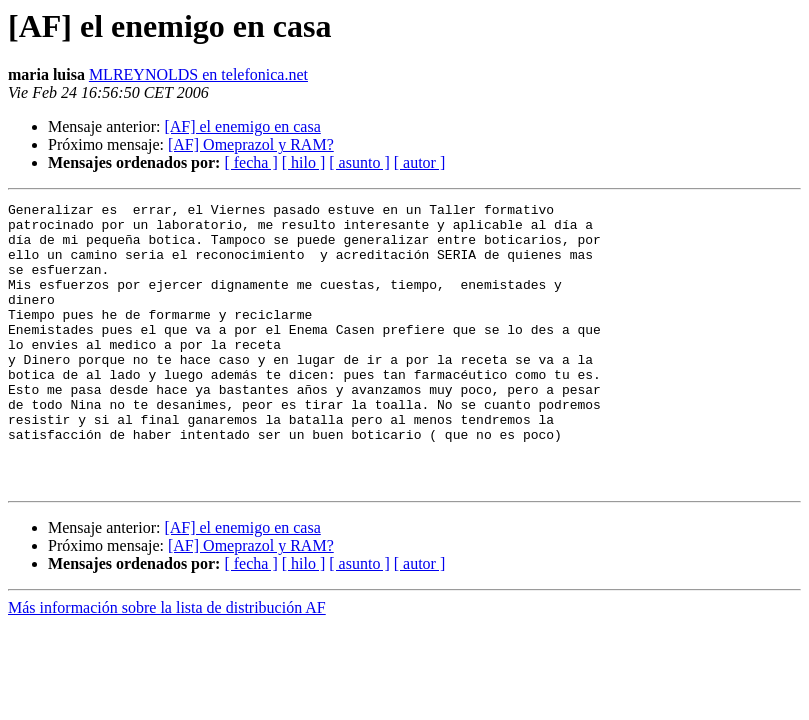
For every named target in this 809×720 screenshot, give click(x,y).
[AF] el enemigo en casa (242, 126)
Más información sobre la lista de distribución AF (167, 664)
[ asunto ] (359, 162)
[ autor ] (420, 162)
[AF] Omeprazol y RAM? (251, 144)
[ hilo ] (304, 162)
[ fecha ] (250, 162)
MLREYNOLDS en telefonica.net (198, 74)
